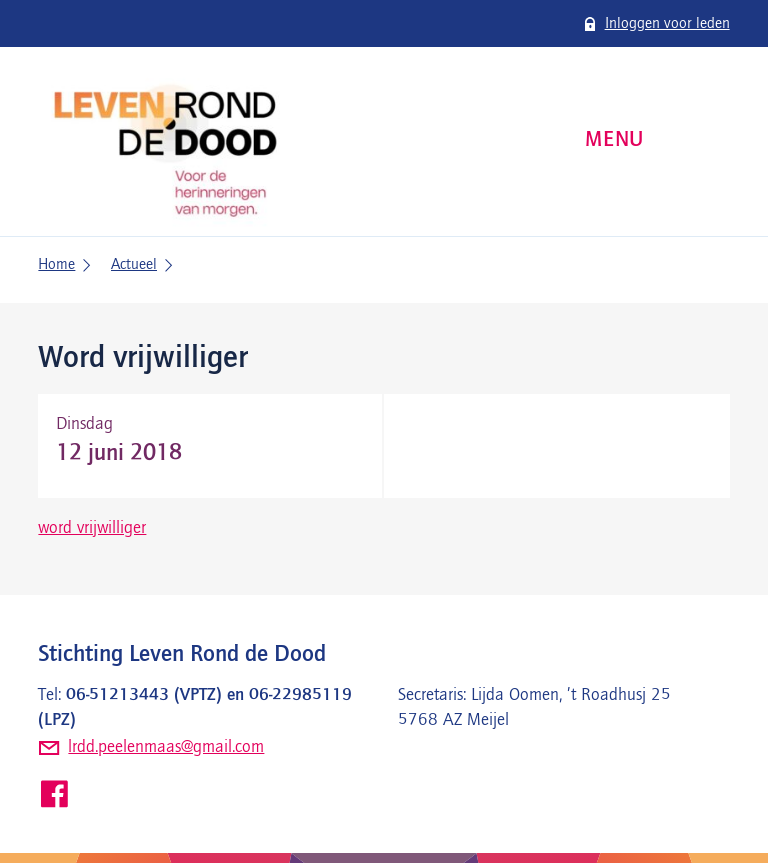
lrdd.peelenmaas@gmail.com (166, 747)
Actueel (134, 264)
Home (56, 264)
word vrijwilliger (92, 528)
